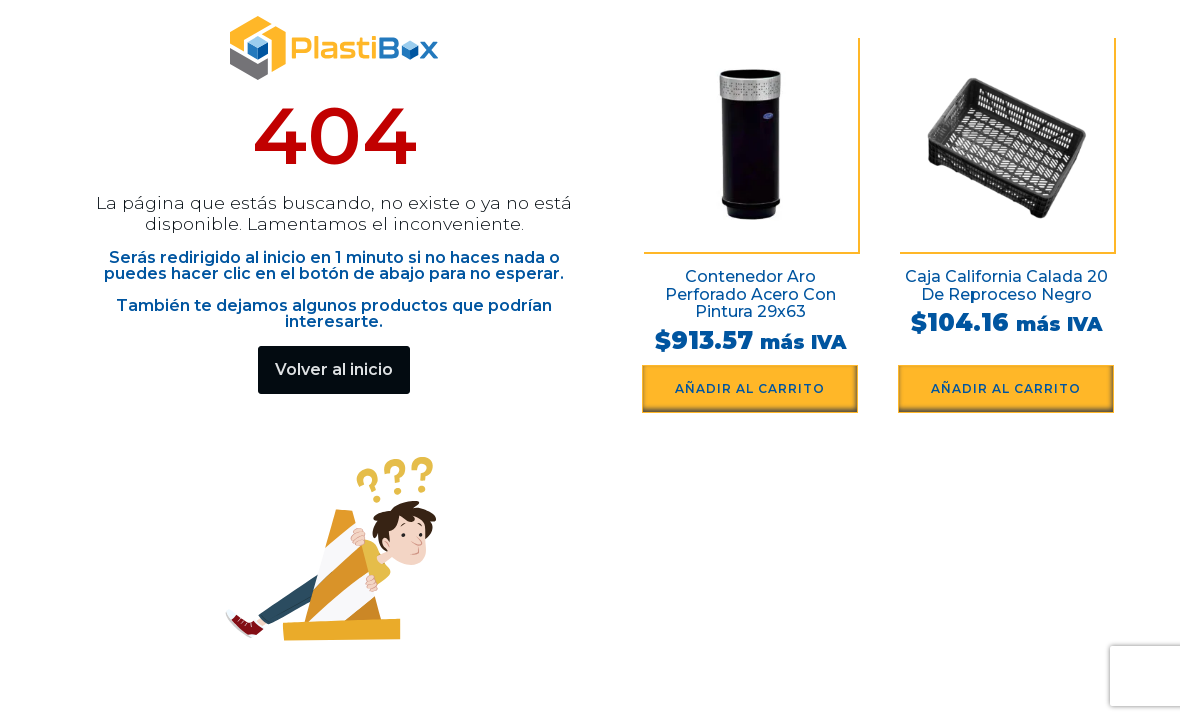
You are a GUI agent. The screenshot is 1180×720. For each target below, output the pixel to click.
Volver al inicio (334, 369)
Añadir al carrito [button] (750, 388)
